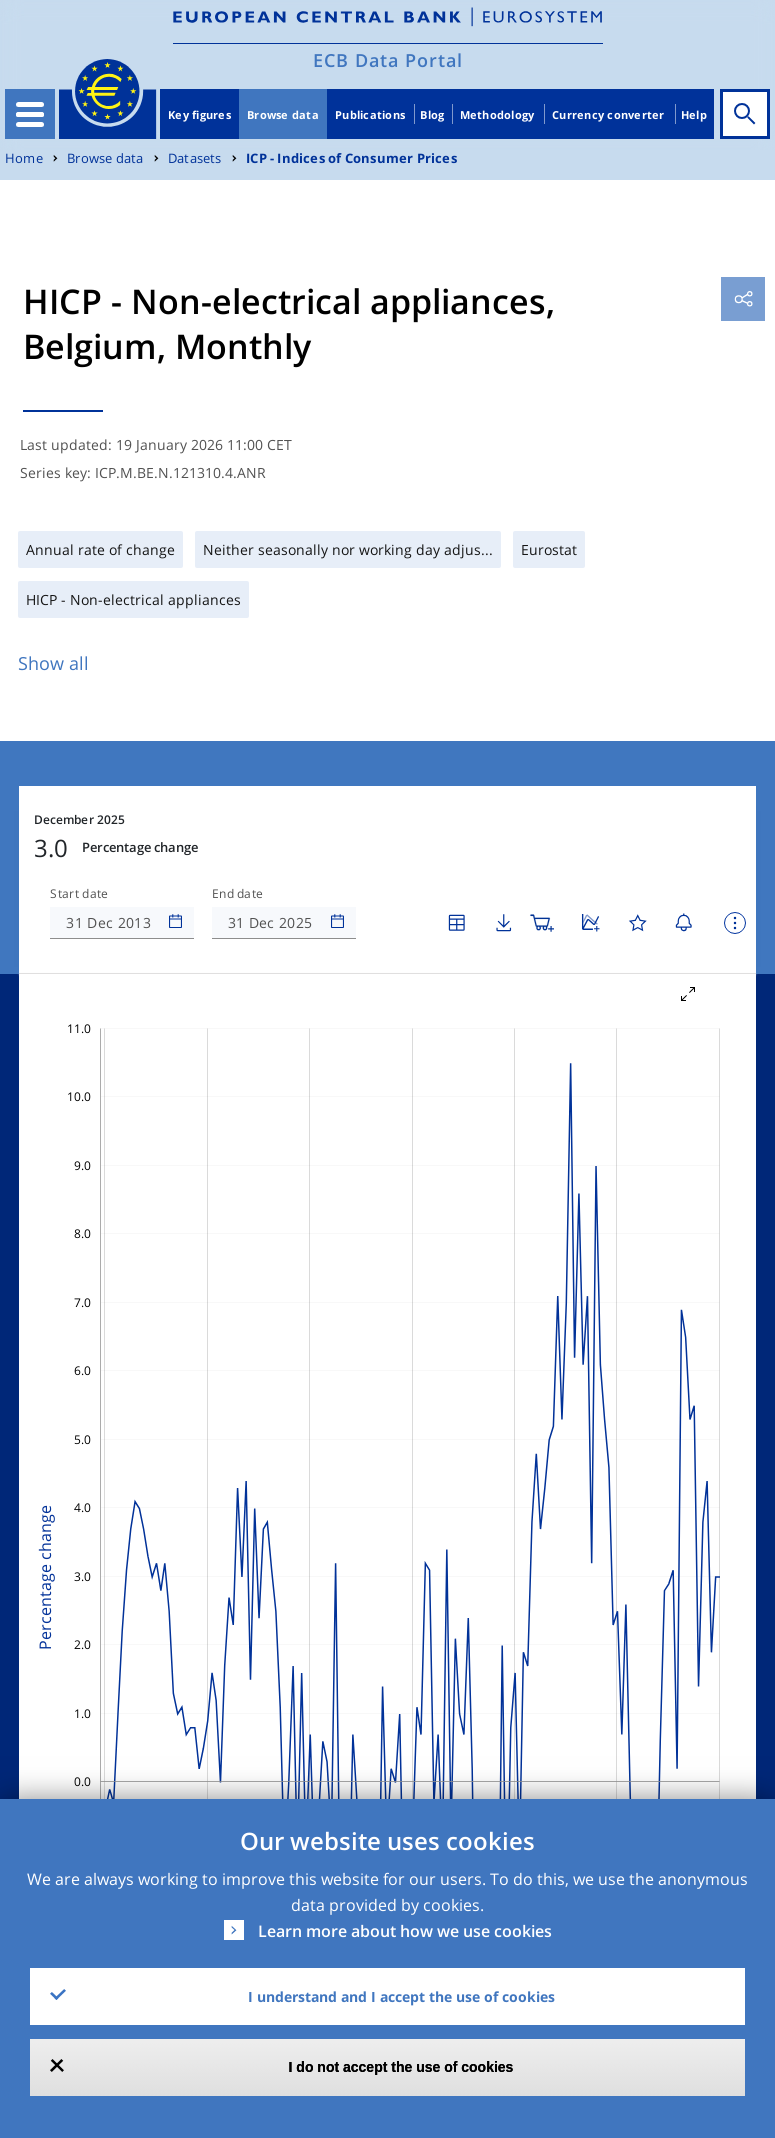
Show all (53, 663)
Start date (79, 894)
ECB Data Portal (388, 60)
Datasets (195, 158)
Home (24, 158)
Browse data (283, 114)
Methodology (497, 114)
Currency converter (608, 114)
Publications (370, 114)
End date (238, 894)
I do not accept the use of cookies (401, 2067)
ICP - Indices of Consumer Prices (351, 158)
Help (694, 114)
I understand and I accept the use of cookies (401, 1996)
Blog (432, 114)
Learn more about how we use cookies (405, 1931)
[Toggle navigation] (30, 114)
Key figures (199, 114)
